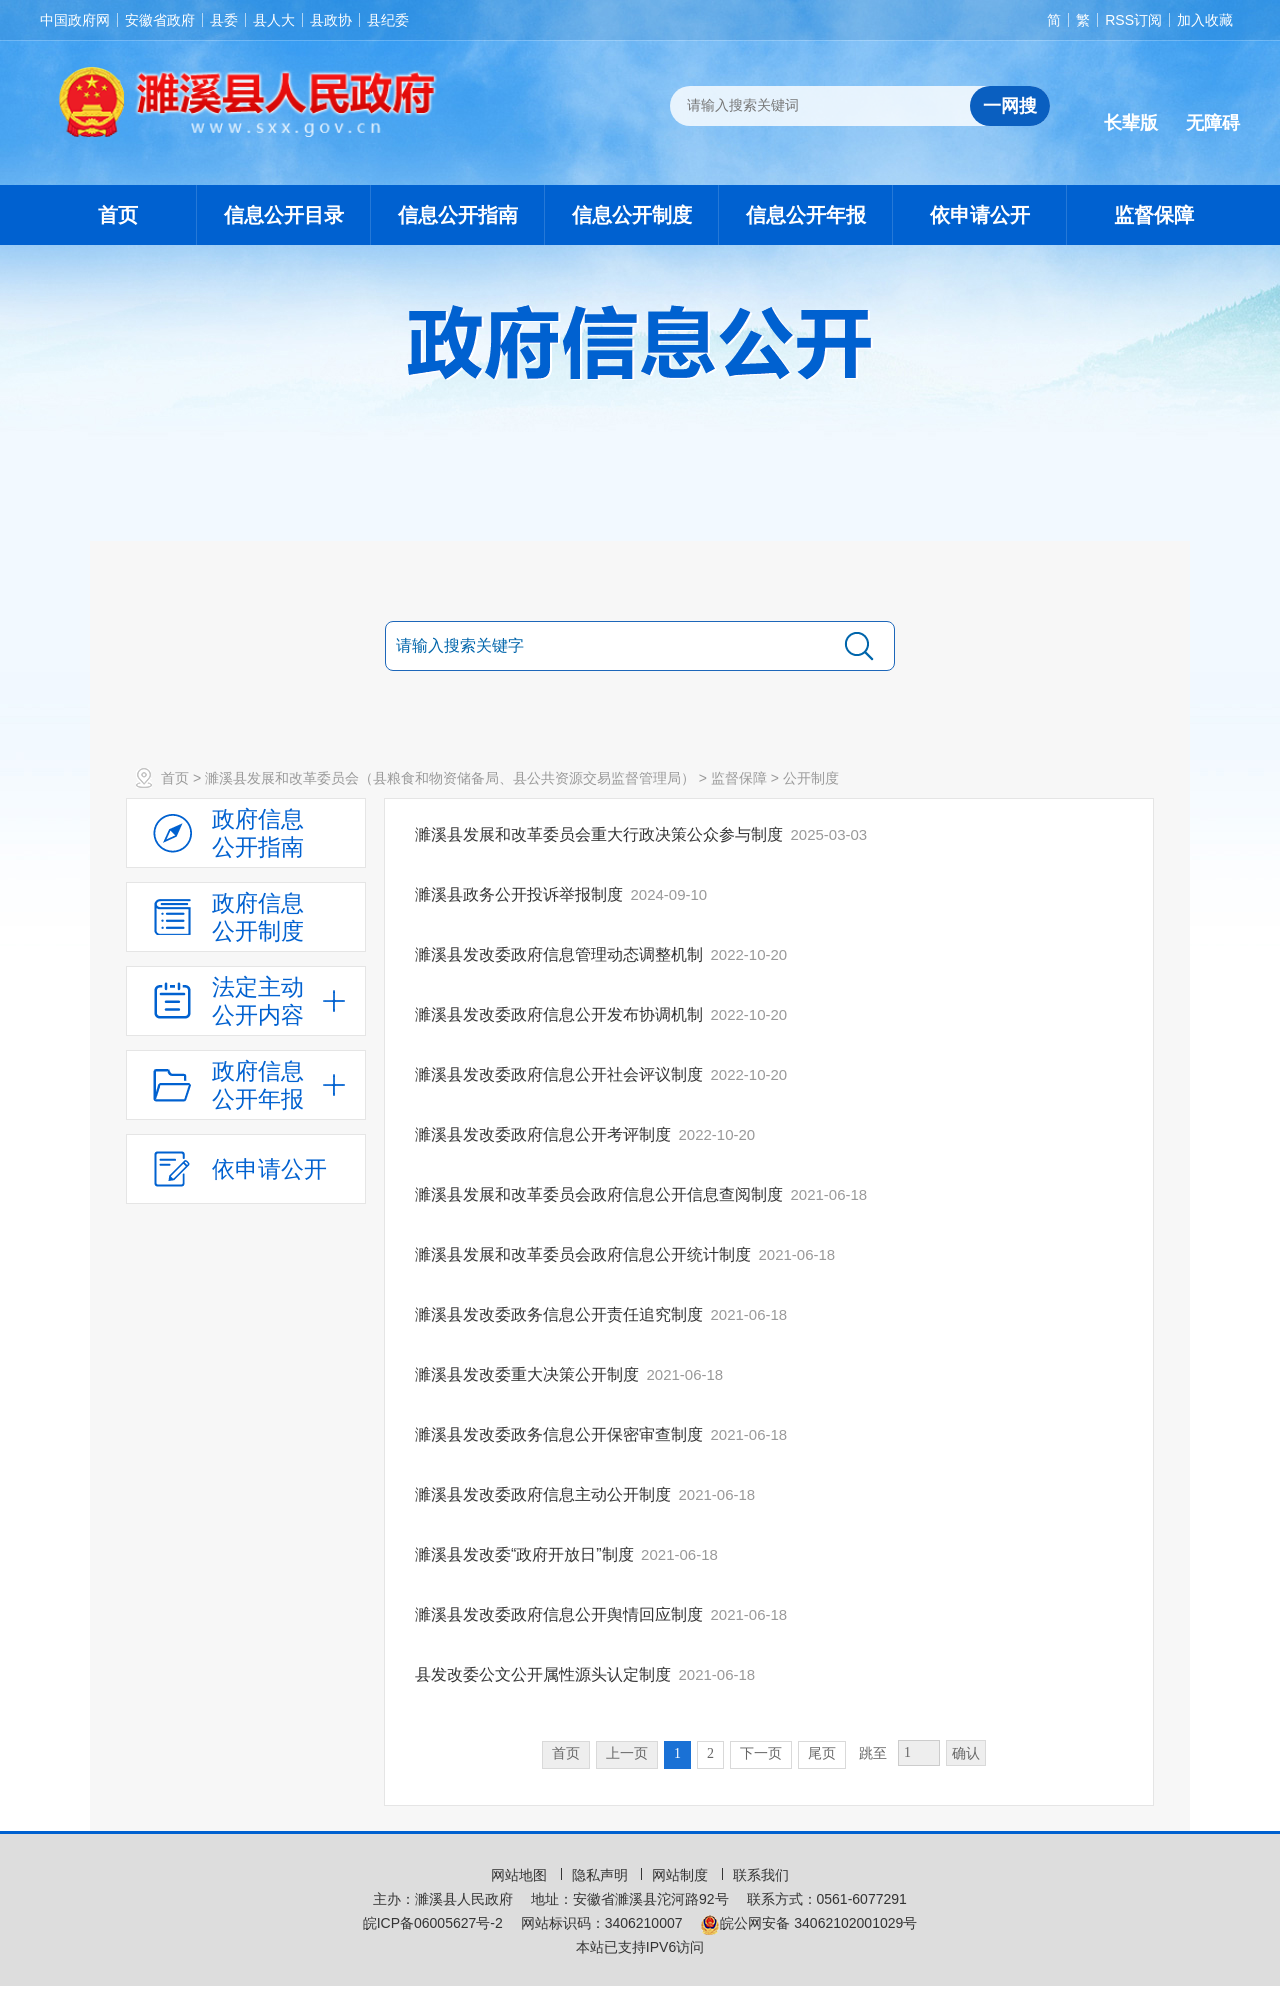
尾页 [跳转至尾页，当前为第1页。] (822, 1753)
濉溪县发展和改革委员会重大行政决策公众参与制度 (601, 834)
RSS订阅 (1133, 20)
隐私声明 (602, 1875)
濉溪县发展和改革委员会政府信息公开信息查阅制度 (601, 1194)
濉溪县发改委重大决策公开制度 (529, 1374)
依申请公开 (980, 215)
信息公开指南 (458, 215)
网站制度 (682, 1875)
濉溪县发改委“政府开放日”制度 (526, 1554)
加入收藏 (1205, 20)
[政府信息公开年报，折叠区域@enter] (246, 1085)
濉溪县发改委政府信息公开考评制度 (545, 1134)
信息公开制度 (632, 215)
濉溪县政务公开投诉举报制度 (521, 894)
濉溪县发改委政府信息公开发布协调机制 (561, 1014)
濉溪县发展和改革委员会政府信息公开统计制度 (585, 1254)
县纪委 (388, 20)
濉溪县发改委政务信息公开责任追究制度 (561, 1314)
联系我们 (761, 1875)
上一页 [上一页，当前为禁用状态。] (627, 1753)
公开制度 (811, 778)
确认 (966, 1753)
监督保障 (1154, 215)
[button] (1131, 107)
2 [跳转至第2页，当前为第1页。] (710, 1753)
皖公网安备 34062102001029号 (808, 1923)
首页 (118, 215)
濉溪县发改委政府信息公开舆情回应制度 (561, 1614)
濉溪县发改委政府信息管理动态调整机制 (561, 954)
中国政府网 (75, 20)
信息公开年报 (806, 215)
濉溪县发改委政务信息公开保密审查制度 (561, 1434)
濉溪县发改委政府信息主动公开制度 (545, 1494)
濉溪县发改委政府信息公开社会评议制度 (561, 1074)
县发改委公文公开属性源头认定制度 (545, 1674)
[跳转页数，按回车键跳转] (919, 1753)
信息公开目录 (284, 215)
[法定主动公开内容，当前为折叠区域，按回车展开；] (246, 1001)
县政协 (331, 20)
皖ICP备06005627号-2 (433, 1923)
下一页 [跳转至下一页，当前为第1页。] (761, 1753)
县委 (224, 20)
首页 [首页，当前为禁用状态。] (566, 1753)
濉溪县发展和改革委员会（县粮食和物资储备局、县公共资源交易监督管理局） (450, 778)
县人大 (274, 20)
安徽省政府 (160, 20)
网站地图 (521, 1875)
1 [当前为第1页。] (677, 1753)
